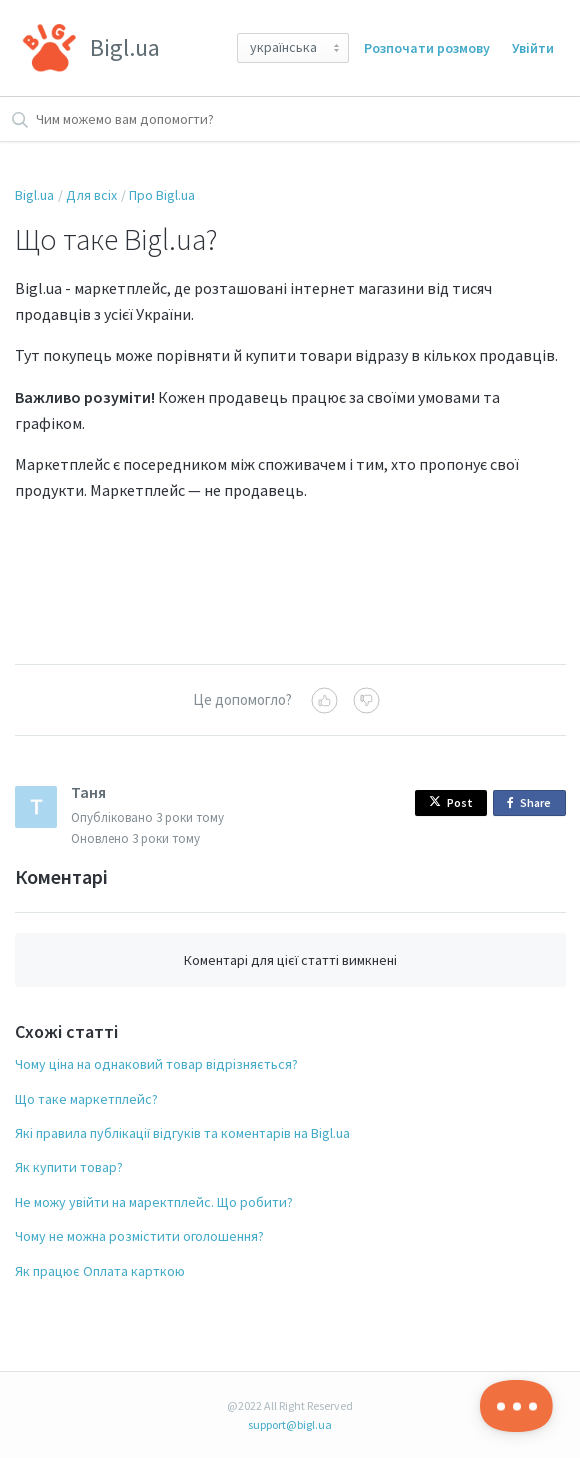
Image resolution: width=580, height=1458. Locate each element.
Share (532, 803)
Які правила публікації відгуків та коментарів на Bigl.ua (182, 1133)
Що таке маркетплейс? (86, 1099)
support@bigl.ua (290, 1424)
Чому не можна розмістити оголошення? (139, 1236)
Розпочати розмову (427, 48)
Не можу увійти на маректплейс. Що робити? (154, 1202)
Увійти (533, 48)
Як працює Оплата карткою (100, 1271)
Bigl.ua (34, 195)
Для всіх (91, 195)
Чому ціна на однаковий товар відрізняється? (156, 1064)
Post (451, 802)
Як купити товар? (69, 1167)
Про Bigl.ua (162, 195)
